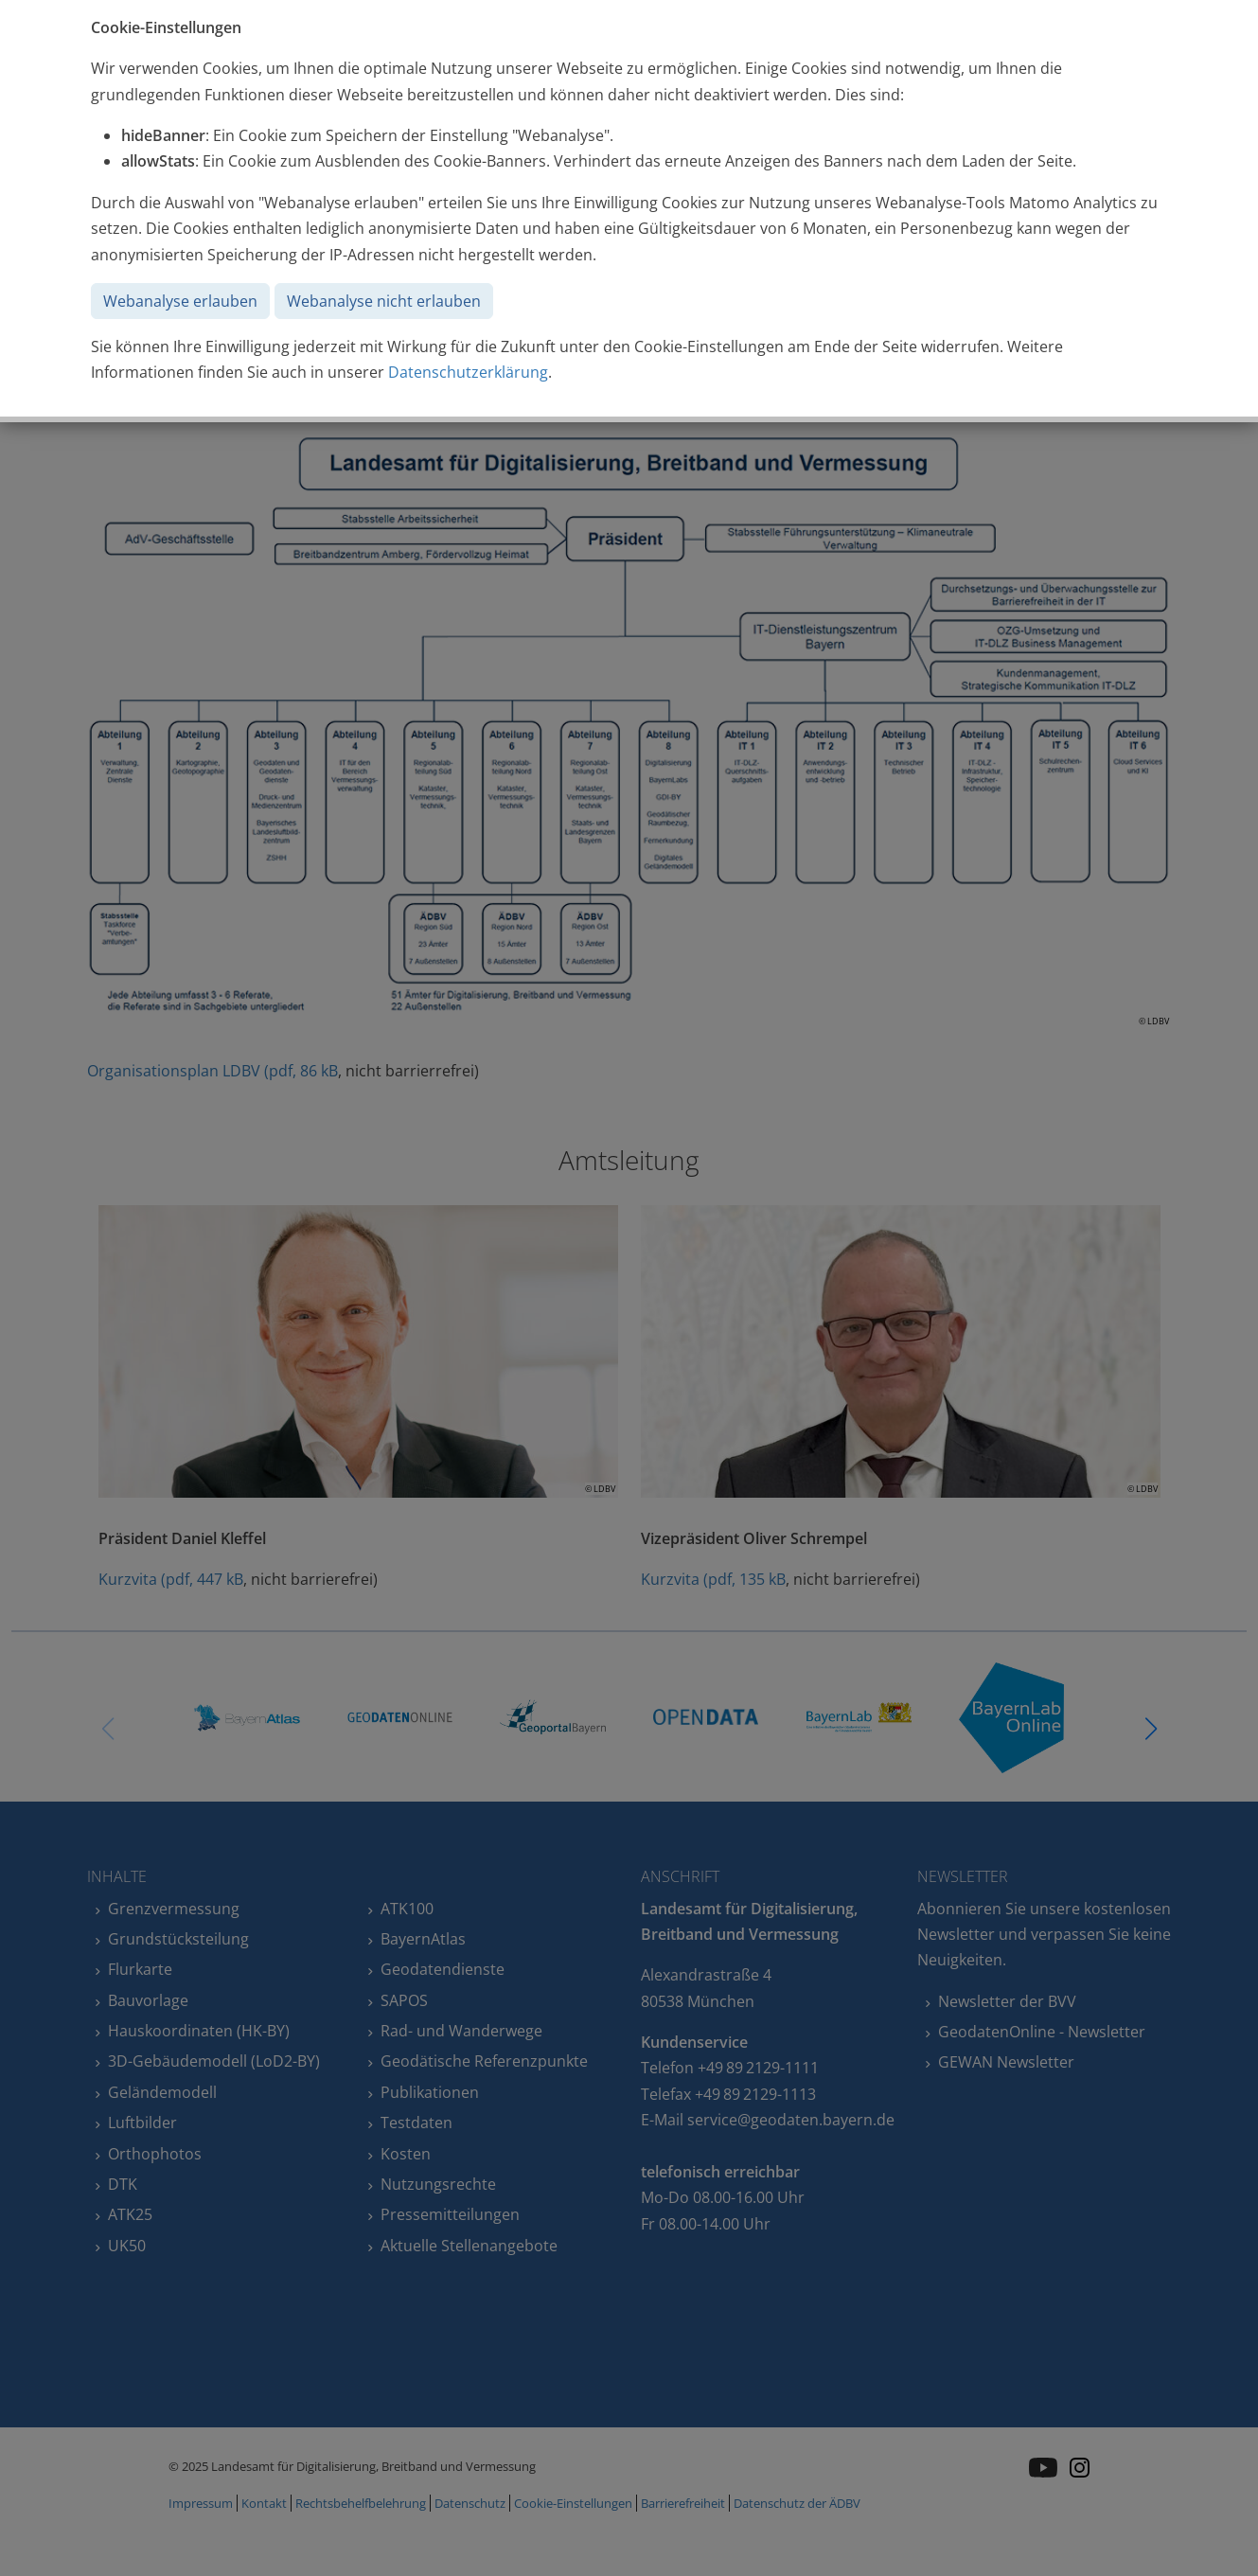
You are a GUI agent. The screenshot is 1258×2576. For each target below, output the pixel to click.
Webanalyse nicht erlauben (384, 301)
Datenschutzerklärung (468, 372)
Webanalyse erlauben (180, 301)
